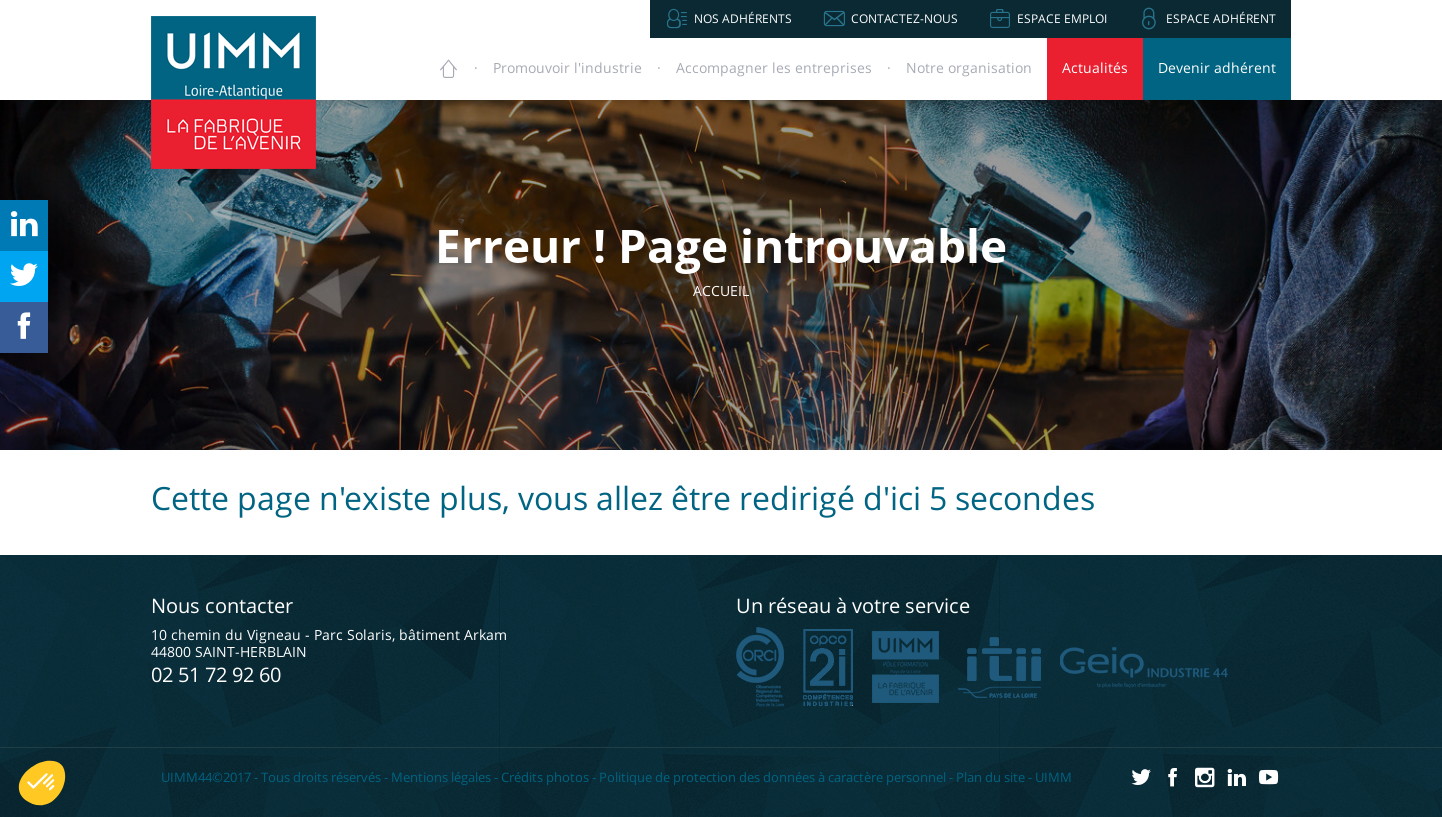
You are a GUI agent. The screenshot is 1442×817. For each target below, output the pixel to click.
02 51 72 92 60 (216, 674)
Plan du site (990, 777)
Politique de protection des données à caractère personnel (772, 777)
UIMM (1053, 777)
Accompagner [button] (774, 67)
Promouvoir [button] (567, 67)
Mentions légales (441, 777)
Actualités (1095, 67)
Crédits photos (545, 777)
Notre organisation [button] (969, 67)
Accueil (737, 290)
